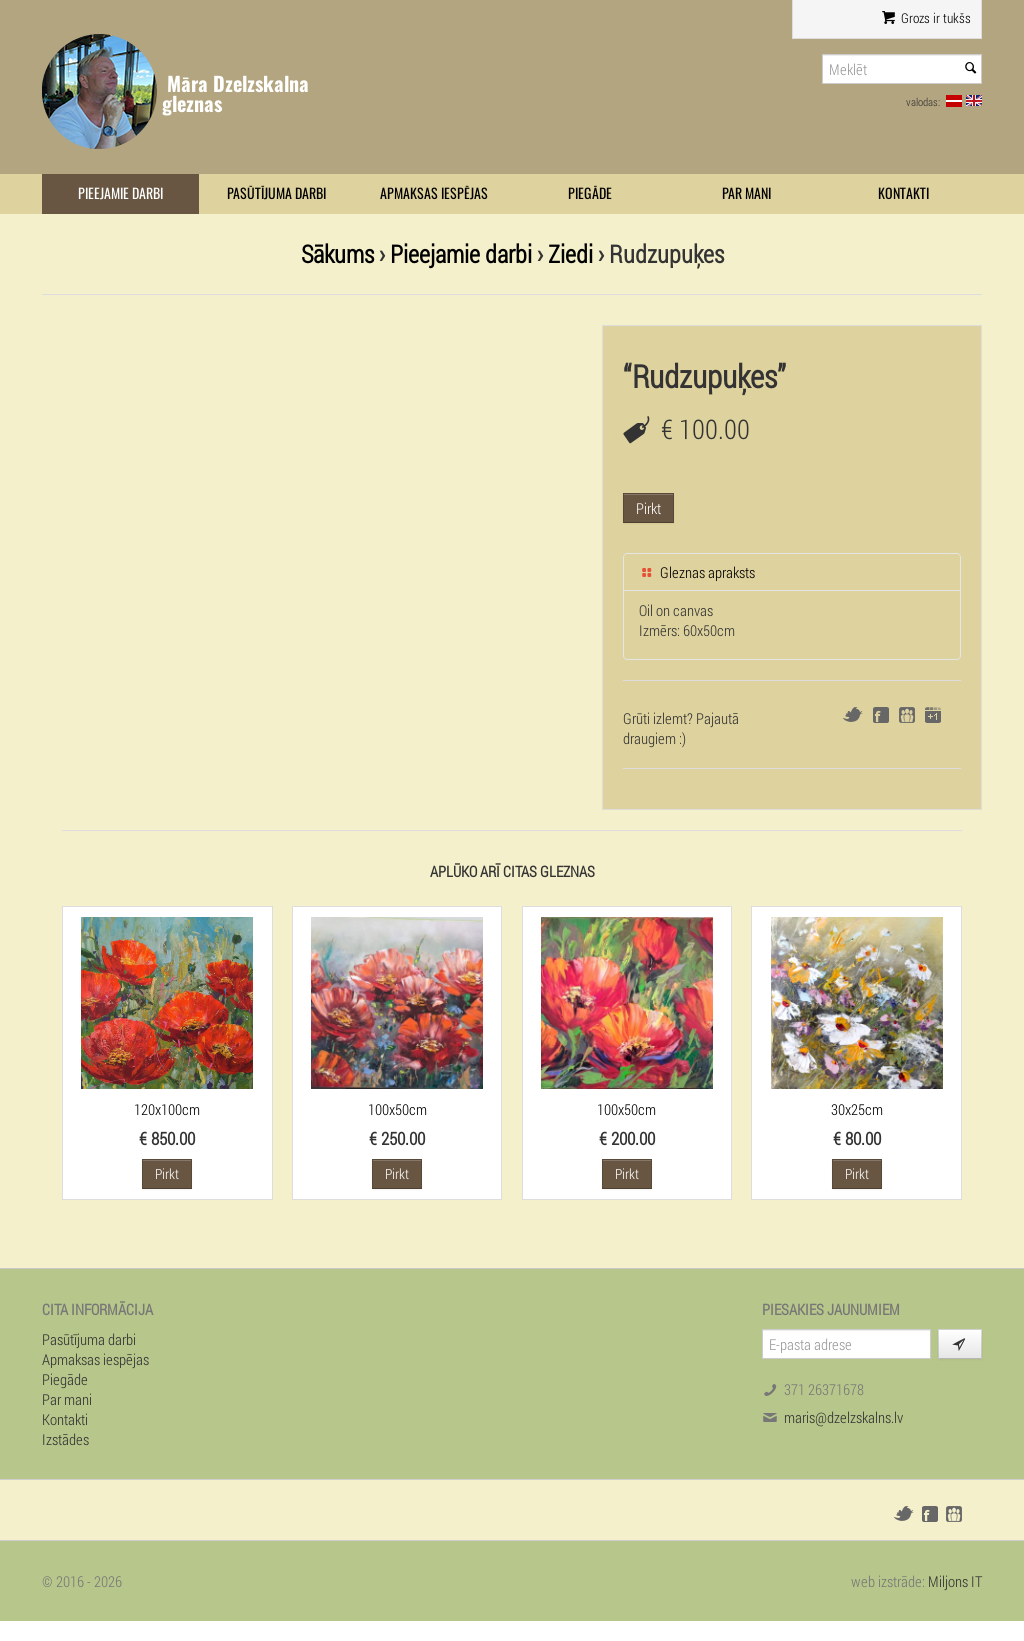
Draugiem (907, 715)
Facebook (881, 715)
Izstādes (65, 1439)
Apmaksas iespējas (434, 193)
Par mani (746, 193)
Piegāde (590, 193)
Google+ (933, 715)
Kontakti (903, 193)
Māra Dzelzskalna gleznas (235, 93)
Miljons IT (955, 1581)
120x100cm (167, 1109)
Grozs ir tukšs (926, 18)
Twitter (852, 714)
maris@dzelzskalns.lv (843, 1417)
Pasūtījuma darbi (276, 193)
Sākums (337, 253)
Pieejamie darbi (120, 193)
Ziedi (570, 253)
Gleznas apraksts (697, 572)
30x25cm (857, 1109)
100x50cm (397, 1109)
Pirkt (648, 508)
